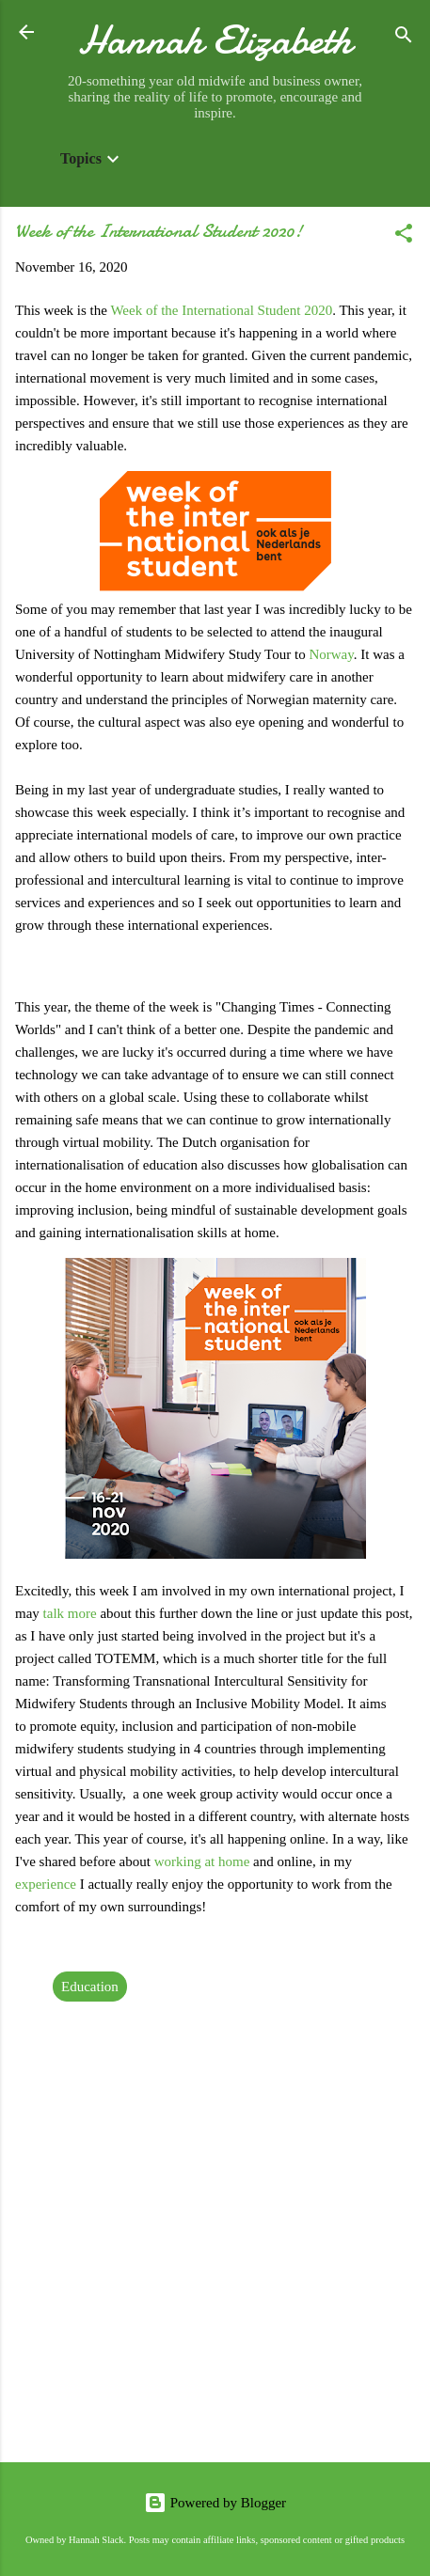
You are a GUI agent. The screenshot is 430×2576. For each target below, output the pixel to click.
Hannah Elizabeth (215, 40)
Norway (331, 654)
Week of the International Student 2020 (221, 310)
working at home (202, 1861)
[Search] (403, 38)
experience (45, 1884)
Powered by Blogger (215, 2502)
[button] (403, 236)
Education (90, 1986)
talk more (70, 1613)
